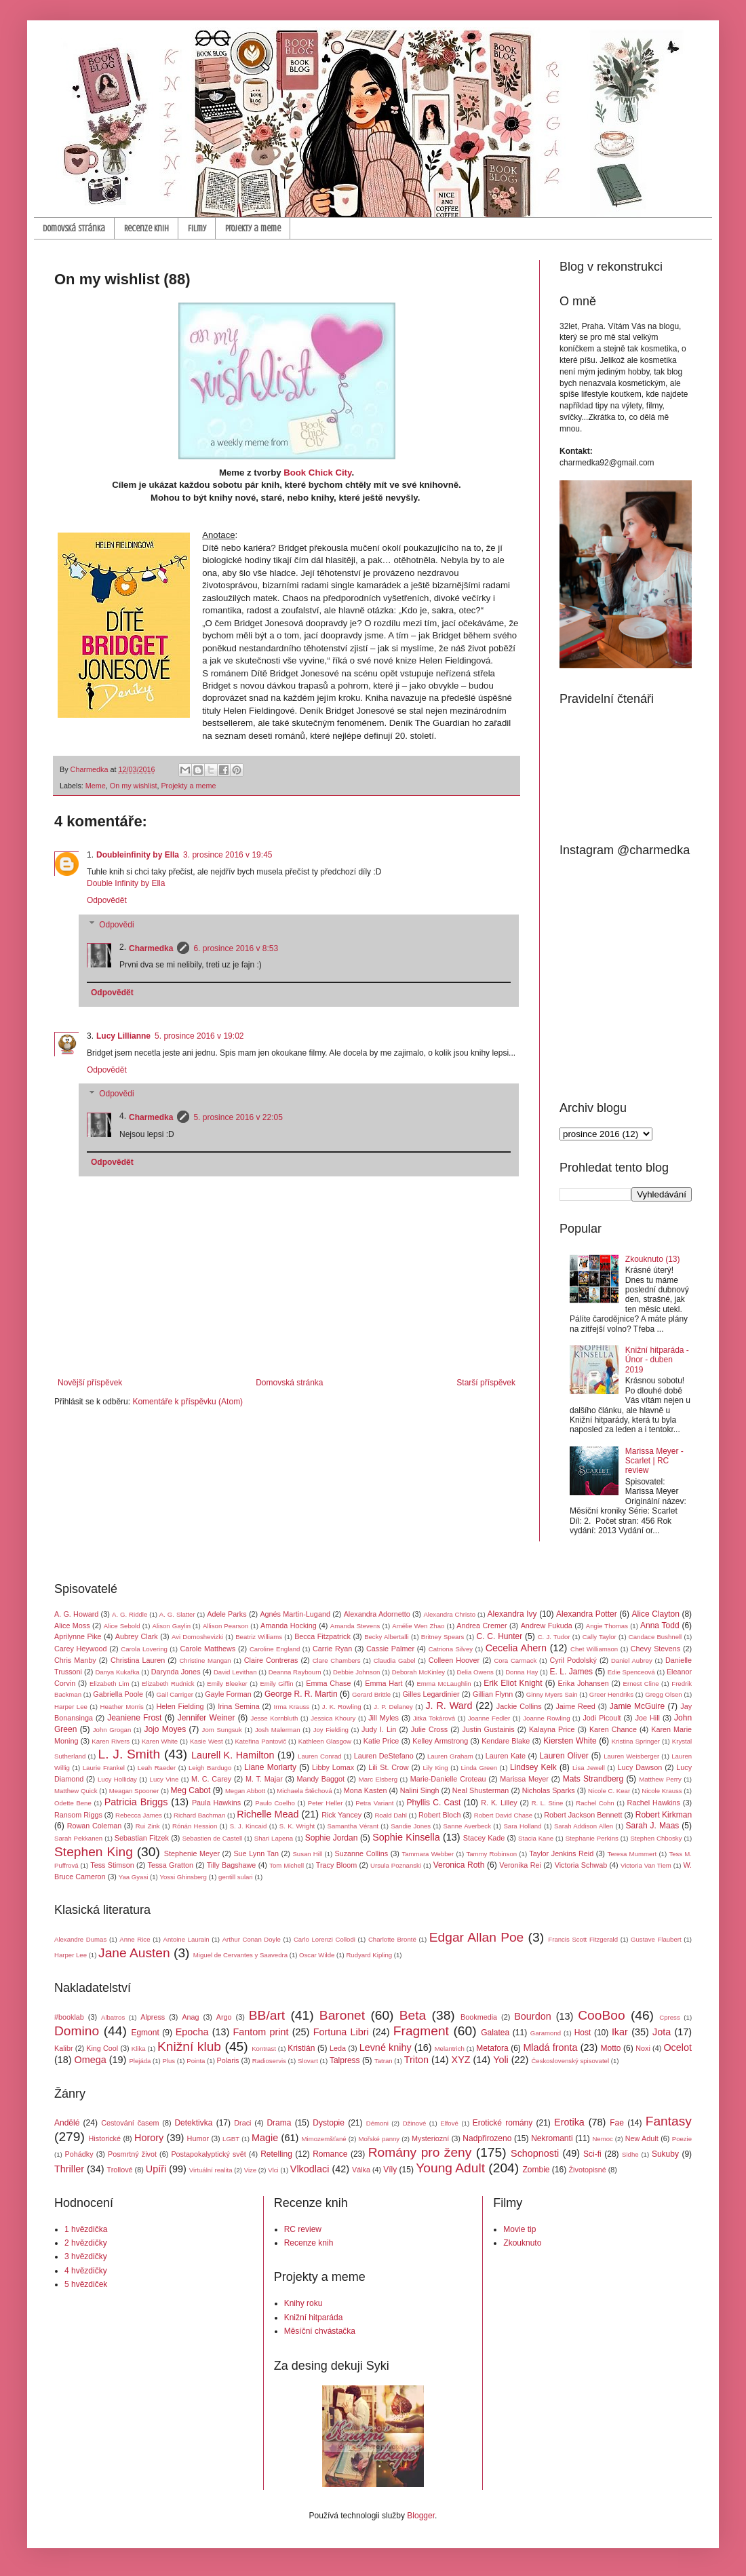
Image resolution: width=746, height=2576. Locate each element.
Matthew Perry (660, 1779)
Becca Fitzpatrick (322, 1636)
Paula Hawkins (216, 1803)
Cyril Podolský (572, 1660)
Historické (105, 2138)
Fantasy (669, 2121)
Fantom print (261, 2031)
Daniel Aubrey (631, 1660)
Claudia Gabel (395, 1660)
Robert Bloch (439, 1815)
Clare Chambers (337, 1660)
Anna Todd (660, 1625)
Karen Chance (613, 1729)
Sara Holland (522, 1826)
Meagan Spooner (134, 1790)
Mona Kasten (365, 1790)
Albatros (113, 2017)
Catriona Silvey (451, 1649)
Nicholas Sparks (548, 1790)
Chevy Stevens (655, 1649)
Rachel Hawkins (653, 1803)
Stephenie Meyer (192, 1853)
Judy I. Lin (378, 1729)
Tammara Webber (427, 1854)
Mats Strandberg (593, 1779)
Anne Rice (134, 1939)
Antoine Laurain (186, 1939)
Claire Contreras (271, 1660)
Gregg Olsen (663, 1694)
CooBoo (601, 2015)
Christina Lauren (138, 1660)
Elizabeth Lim (109, 1683)
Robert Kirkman (663, 1815)
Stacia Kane (535, 1838)
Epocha (192, 2031)
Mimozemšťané (324, 2138)
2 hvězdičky (85, 2243)
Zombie (535, 2169)
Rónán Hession (194, 1826)
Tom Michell (286, 1865)
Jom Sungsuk (222, 1729)
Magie (265, 2137)
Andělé (66, 2123)
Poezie (682, 2138)
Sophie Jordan (331, 1838)
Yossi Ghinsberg (183, 1877)
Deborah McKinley (418, 1672)
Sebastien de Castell (212, 1838)
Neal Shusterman (480, 1790)
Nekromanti (551, 2138)
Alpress (152, 2017)
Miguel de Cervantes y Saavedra (240, 1955)
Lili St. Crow (388, 1767)
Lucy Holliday (117, 1779)
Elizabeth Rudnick (168, 1683)
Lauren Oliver (564, 1756)
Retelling (276, 2154)
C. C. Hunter (499, 1636)
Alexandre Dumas (80, 1939)
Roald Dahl (390, 1815)
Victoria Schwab (581, 1865)
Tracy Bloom (336, 1865)
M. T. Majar (264, 1779)
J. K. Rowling (341, 1706)
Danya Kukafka (117, 1672)
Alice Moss (72, 1625)
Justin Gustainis (488, 1729)
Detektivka (193, 2123)
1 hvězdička (85, 2229)
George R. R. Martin (301, 1694)
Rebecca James (138, 1815)
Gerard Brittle (371, 1694)
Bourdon (532, 2016)
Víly (390, 2169)
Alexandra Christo (449, 1614)
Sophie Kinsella (405, 1837)
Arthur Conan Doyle (251, 1939)
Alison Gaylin (172, 1626)
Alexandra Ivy (512, 1614)
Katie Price (381, 1741)
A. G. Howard (76, 1614)
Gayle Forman (228, 1694)
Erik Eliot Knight (513, 1683)
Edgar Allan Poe (476, 1937)
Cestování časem (130, 2123)
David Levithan (235, 1672)
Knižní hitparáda (313, 2317)
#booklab (69, 2017)
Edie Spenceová (631, 1672)
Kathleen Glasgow (324, 1741)
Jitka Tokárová (434, 1718)
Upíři (156, 2169)
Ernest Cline (641, 1683)
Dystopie (329, 2123)
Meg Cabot (191, 1790)
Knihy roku (303, 2303)
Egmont (145, 2032)
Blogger (421, 2515)
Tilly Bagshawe (231, 1865)
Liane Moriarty (270, 1767)
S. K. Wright (297, 1826)
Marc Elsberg (378, 1779)
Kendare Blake (506, 1741)
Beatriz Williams (258, 1636)
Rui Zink (148, 1826)
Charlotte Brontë (392, 1939)
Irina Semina (238, 1706)
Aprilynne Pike (78, 1636)
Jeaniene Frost (134, 1718)
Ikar (620, 2031)
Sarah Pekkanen (78, 1838)
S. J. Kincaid (248, 1826)
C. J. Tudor (554, 1636)
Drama (279, 2123)
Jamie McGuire (637, 1706)
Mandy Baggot (321, 1779)
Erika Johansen (583, 1683)
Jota (661, 2031)
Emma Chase (328, 1683)
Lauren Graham (450, 1756)
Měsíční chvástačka (319, 2331)
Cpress (669, 2017)
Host (582, 2032)
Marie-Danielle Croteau (448, 1779)
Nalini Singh (419, 1790)
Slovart (308, 2060)
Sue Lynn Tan (256, 1853)
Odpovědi (116, 924)
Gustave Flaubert (656, 1939)
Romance (330, 2154)
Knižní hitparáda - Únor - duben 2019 (657, 1359)
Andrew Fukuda (546, 1625)
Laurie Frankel (104, 1767)
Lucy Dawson (640, 1767)
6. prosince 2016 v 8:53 (235, 948)
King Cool (102, 2048)
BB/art (267, 2015)
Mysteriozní (430, 2138)
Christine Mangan (205, 1660)
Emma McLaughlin (443, 1683)
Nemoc (602, 2138)
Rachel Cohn (595, 1803)
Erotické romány (503, 2123)
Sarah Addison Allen (583, 1826)
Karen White (160, 1741)
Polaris (228, 2060)
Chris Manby (75, 1660)
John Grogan (112, 1729)
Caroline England (275, 1649)
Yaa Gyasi (134, 1877)
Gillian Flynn (493, 1694)
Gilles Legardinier (430, 1694)
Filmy (197, 228)
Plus (168, 2060)
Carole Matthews (207, 1649)
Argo (224, 2017)
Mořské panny (378, 2138)
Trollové (120, 2170)
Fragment (421, 2031)
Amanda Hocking (288, 1625)
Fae (617, 2123)
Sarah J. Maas (653, 1825)
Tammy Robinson (491, 1854)
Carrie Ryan (332, 1649)
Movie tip (519, 2229)
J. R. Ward (448, 1705)
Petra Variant (374, 1803)
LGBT (230, 2138)
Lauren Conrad (320, 1756)
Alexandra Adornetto (377, 1614)
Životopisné (587, 2170)
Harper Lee (70, 1706)
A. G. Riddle (129, 1614)
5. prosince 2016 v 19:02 (199, 1036)
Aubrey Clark (136, 1636)
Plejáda (140, 2060)
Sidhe (630, 2154)
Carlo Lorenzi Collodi (324, 1939)
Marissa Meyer (524, 1779)
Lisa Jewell (588, 1767)
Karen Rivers (111, 1741)
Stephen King (93, 1852)
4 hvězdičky (85, 2270)
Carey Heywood (80, 1649)
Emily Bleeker (227, 1683)
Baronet (342, 2015)
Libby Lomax (333, 1767)
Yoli (501, 2059)
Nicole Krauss (662, 1790)
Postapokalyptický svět (208, 2154)
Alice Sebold (122, 1626)
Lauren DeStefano (384, 1756)
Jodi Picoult (602, 1718)
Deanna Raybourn (295, 1672)
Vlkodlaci (310, 2169)
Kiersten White (569, 1741)
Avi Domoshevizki (197, 1636)
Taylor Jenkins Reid (561, 1853)
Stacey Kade (484, 1838)
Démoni (377, 2123)
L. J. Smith (129, 1754)
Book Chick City (317, 472)
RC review (302, 2229)
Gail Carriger (175, 1694)
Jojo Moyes (165, 1729)
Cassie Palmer (390, 1649)
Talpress (345, 2060)
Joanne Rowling (546, 1718)
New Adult (642, 2138)
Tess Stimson (112, 1865)
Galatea (495, 2032)
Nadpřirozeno (487, 2138)
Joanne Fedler (489, 1718)
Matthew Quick (76, 1790)
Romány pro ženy (420, 2152)
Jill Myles (383, 1718)
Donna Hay (521, 1672)
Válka (361, 2170)
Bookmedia (478, 2017)
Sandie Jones (411, 1826)
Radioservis (269, 2060)
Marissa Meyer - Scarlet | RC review (654, 1461)
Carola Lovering (144, 1649)
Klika (139, 2048)
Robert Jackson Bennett (583, 1815)
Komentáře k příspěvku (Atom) (187, 1401)
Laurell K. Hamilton (233, 1755)
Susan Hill (307, 1854)
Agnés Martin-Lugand (295, 1614)
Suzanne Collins (361, 1853)
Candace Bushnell (655, 1636)
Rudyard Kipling (369, 1955)
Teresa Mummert (632, 1854)
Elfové (449, 2123)
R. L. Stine (548, 1803)
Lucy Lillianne (123, 1036)
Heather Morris (122, 1706)
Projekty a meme (253, 228)
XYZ (461, 2059)
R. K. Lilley (499, 1803)
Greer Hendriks (611, 1694)
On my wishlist (133, 786)
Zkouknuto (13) (652, 1259)
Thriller (69, 2169)
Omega (90, 2059)
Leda (338, 2048)
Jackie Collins (519, 1706)
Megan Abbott (245, 1790)
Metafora (492, 2048)
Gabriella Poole (118, 1694)
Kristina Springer (636, 1741)
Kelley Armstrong (440, 1741)
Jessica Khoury (333, 1718)
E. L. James (571, 1671)
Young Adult (450, 2168)
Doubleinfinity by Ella (137, 855)
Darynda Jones (176, 1672)
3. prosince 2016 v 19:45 (227, 855)
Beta (412, 2015)
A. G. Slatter (177, 1614)
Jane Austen (134, 1953)
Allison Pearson (225, 1626)
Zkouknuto (522, 2243)
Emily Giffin (276, 1683)
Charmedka (151, 948)
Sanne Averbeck (467, 1826)
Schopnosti (535, 2153)
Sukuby (665, 2154)
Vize (250, 2170)
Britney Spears (442, 1636)
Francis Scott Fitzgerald (583, 1939)
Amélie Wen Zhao (418, 1626)
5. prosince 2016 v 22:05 (237, 1117)
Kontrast (264, 2048)
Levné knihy (385, 2047)
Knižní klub (189, 2046)
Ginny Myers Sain (552, 1694)
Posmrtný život (132, 2154)
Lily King (435, 1767)
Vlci (273, 2170)
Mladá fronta (550, 2047)
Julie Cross (429, 1729)
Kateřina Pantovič (260, 1741)
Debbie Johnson (356, 1672)
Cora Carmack (515, 1660)
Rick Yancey (341, 1815)
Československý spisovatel (570, 2060)
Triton (416, 2059)
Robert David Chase (503, 1815)
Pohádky (79, 2154)
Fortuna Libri (341, 2031)
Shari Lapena (273, 1838)
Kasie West (206, 1741)
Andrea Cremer (481, 1625)
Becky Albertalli (386, 1636)
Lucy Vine (164, 1779)
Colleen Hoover (454, 1660)
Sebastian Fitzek (142, 1838)
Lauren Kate (506, 1756)
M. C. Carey (211, 1779)
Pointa (195, 2060)
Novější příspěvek (90, 1382)
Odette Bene (73, 1803)
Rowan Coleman (94, 1826)
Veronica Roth (459, 1865)
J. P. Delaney (393, 1706)
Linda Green (478, 1767)
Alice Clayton (656, 1614)
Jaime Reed (575, 1706)
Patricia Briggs (136, 1801)
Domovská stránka (74, 228)
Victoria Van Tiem (646, 1865)
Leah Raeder (157, 1767)
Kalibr (63, 2048)
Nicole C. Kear (609, 1790)
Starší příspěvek (485, 1382)
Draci (242, 2123)
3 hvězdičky (85, 2256)
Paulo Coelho (275, 1803)
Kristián (301, 2048)
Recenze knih (146, 228)
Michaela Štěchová (304, 1790)
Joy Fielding (331, 1729)
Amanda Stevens (355, 1626)
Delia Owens (474, 1672)
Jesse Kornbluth (274, 1718)
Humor (198, 2138)
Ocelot (677, 2047)
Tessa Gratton (171, 1865)
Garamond (545, 2033)
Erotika (569, 2122)
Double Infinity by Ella (126, 883)
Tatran (383, 2060)
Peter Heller (325, 1803)
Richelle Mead (267, 1814)
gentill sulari (235, 1877)
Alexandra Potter (586, 1614)
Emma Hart (383, 1683)
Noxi (642, 2048)
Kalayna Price (552, 1729)
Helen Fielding (180, 1706)
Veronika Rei (520, 1865)
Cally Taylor (599, 1636)
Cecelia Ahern (516, 1647)
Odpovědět (107, 900)
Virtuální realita (211, 2170)
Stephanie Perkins (592, 1838)
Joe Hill (647, 1718)
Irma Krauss (292, 1706)
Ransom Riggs (78, 1815)
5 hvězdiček (85, 2284)
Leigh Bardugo (210, 1767)
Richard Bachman (199, 1815)
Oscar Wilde (316, 1955)
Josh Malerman (277, 1729)
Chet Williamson (594, 1649)
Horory (148, 2137)
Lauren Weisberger (631, 1756)
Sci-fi (592, 2154)
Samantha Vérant (353, 1826)
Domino (76, 2031)
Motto (611, 2048)
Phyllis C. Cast (433, 1802)
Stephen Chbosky (656, 1838)
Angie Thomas (607, 1626)
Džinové (415, 2123)
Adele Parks (226, 1614)
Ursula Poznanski (395, 1865)
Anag (190, 2017)
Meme (95, 786)
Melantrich (450, 2048)
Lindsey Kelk (533, 1767)
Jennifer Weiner (206, 1718)
